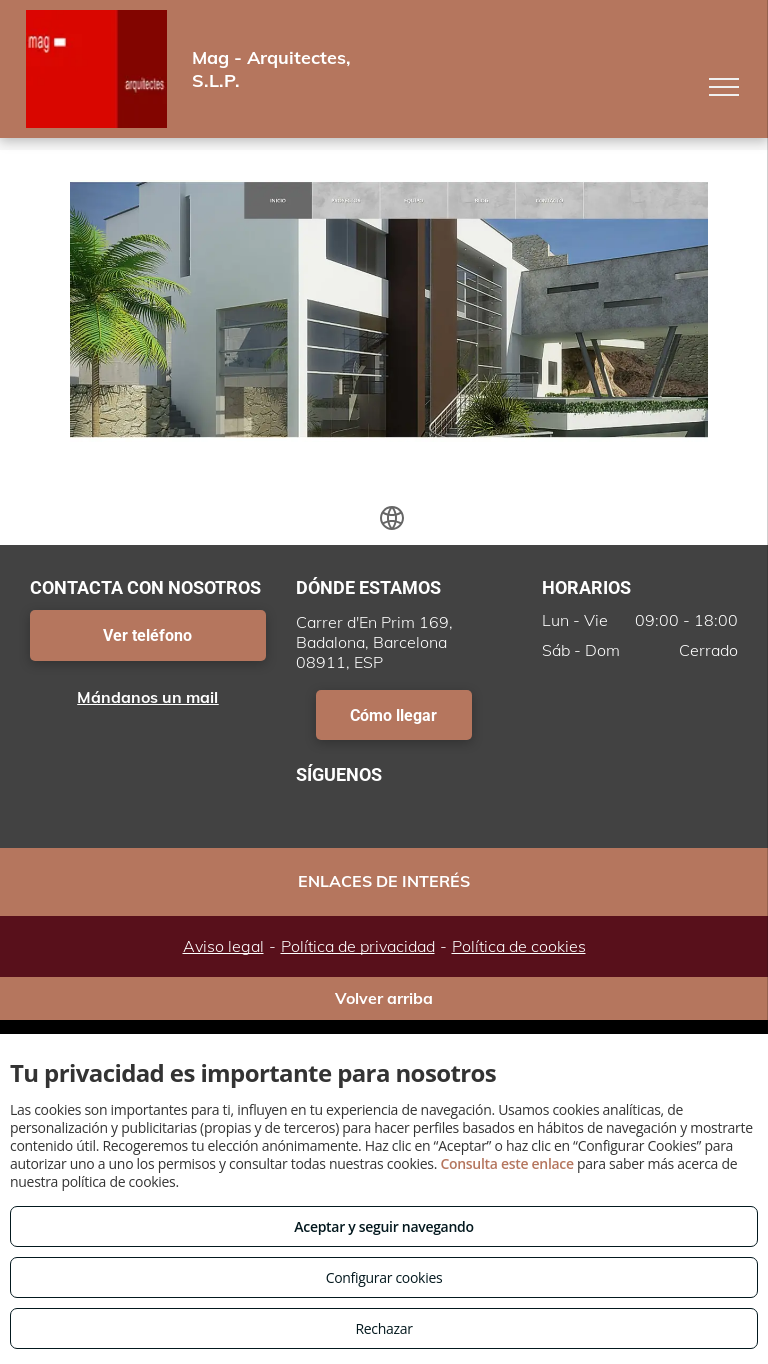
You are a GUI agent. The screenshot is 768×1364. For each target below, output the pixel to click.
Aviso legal (223, 946)
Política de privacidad (358, 946)
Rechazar (383, 1328)
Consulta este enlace (506, 1163)
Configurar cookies (384, 1277)
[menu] (724, 87)
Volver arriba (384, 998)
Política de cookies (519, 946)
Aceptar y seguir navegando (383, 1226)
